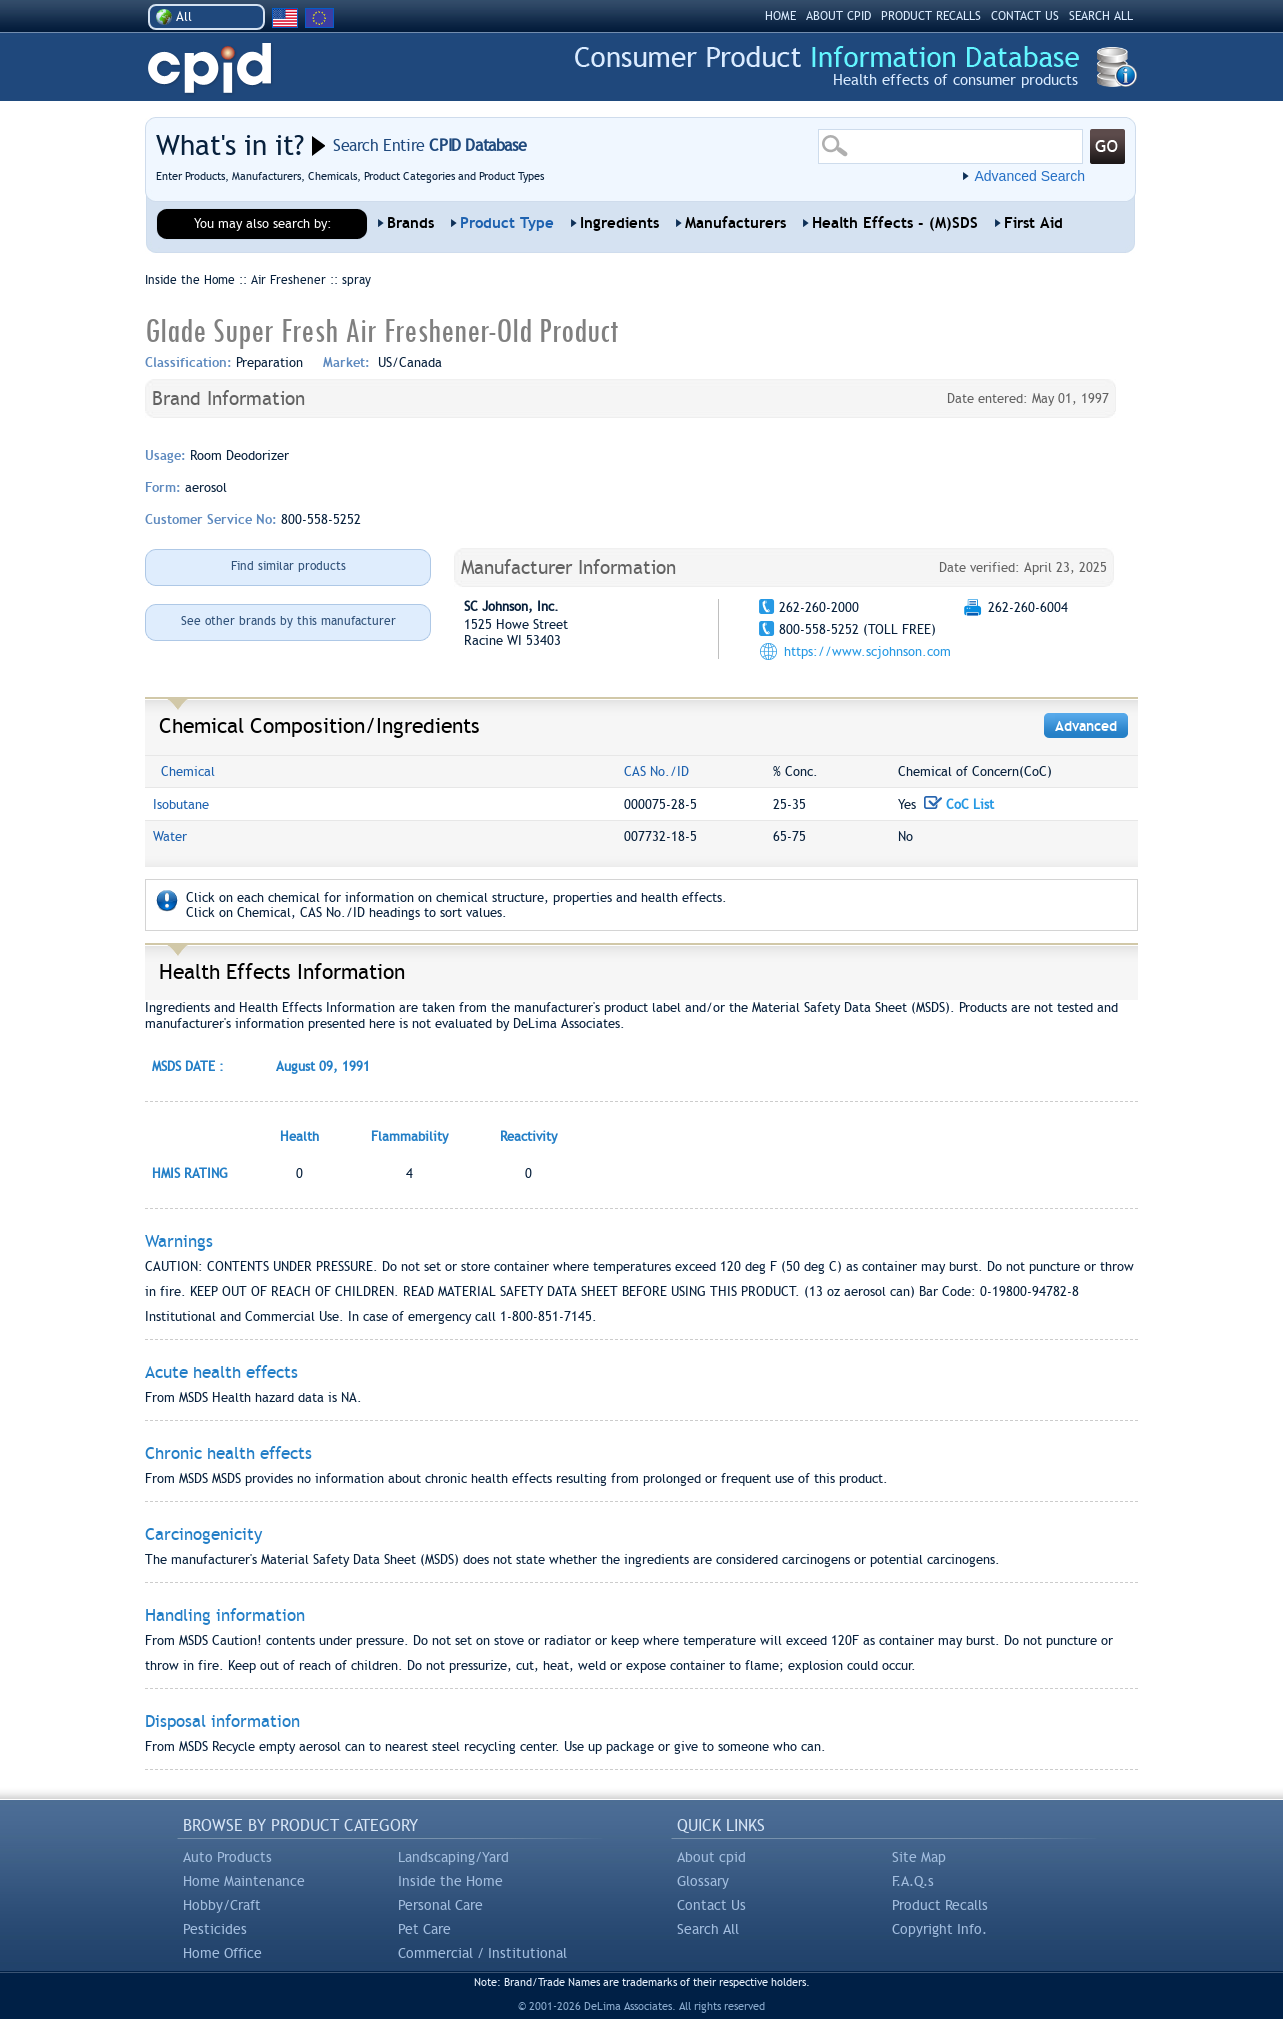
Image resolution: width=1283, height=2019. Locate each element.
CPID (209, 68)
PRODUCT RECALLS (931, 16)
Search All (708, 1929)
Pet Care (424, 1929)
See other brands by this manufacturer (288, 621)
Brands (410, 223)
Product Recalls (940, 1905)
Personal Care (440, 1905)
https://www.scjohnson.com (867, 651)
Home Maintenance (244, 1881)
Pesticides (215, 1929)
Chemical (188, 771)
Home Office (222, 1953)
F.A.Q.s (913, 1881)
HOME (780, 16)
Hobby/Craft (222, 1905)
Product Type (507, 223)
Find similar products (288, 566)
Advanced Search (1029, 176)
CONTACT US (1025, 16)
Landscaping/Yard (453, 1857)
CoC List (959, 804)
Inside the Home (450, 1881)
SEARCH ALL (1101, 16)
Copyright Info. (939, 1929)
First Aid (1033, 223)
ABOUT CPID (838, 16)
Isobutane (181, 804)
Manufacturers (735, 223)
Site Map (919, 1857)
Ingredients (619, 223)
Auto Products (227, 1857)
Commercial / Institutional (482, 1953)
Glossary (703, 1881)
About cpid (711, 1857)
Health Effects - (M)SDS (895, 223)
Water (170, 836)
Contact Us (711, 1905)
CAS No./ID (656, 771)
